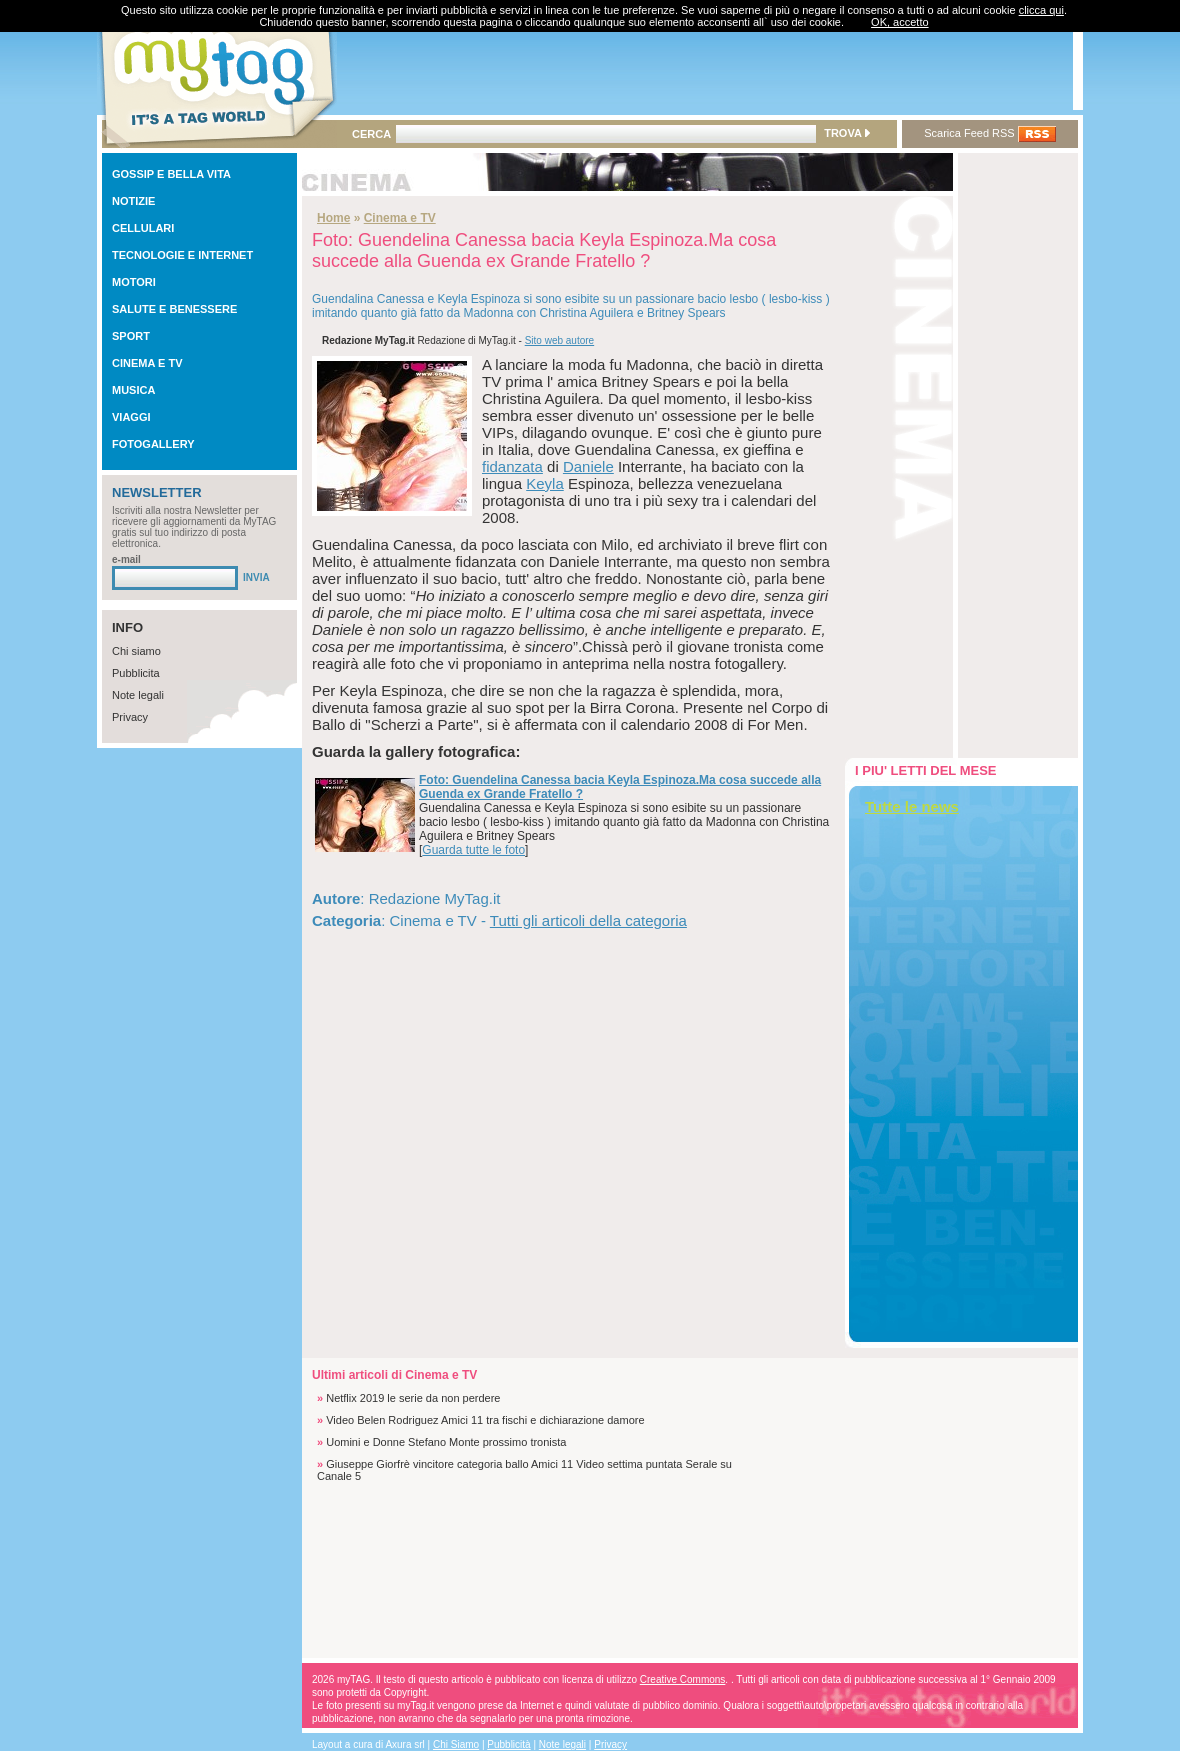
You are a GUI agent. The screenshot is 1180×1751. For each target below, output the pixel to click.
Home (333, 218)
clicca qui (1041, 10)
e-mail (126, 559)
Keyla (545, 483)
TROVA (846, 133)
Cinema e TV (400, 218)
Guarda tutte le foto (473, 850)
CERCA (371, 134)
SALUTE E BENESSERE (174, 309)
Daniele (588, 466)
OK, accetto (899, 22)
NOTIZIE (133, 201)
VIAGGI (131, 417)
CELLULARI (143, 228)
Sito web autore (560, 340)
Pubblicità (508, 1744)
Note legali (138, 695)
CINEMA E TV (147, 363)
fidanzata (512, 466)
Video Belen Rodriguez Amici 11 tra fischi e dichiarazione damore (485, 1420)
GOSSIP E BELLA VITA (171, 174)
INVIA (256, 577)
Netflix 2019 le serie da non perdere (413, 1398)
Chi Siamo (456, 1744)
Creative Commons (683, 1679)
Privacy (130, 717)
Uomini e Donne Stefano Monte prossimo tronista (446, 1442)
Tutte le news (912, 806)
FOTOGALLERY (153, 444)
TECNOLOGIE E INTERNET (182, 255)
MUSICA (133, 390)
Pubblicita (136, 673)
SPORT (131, 336)
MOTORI (134, 282)
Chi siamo (136, 651)
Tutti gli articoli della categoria (588, 920)
